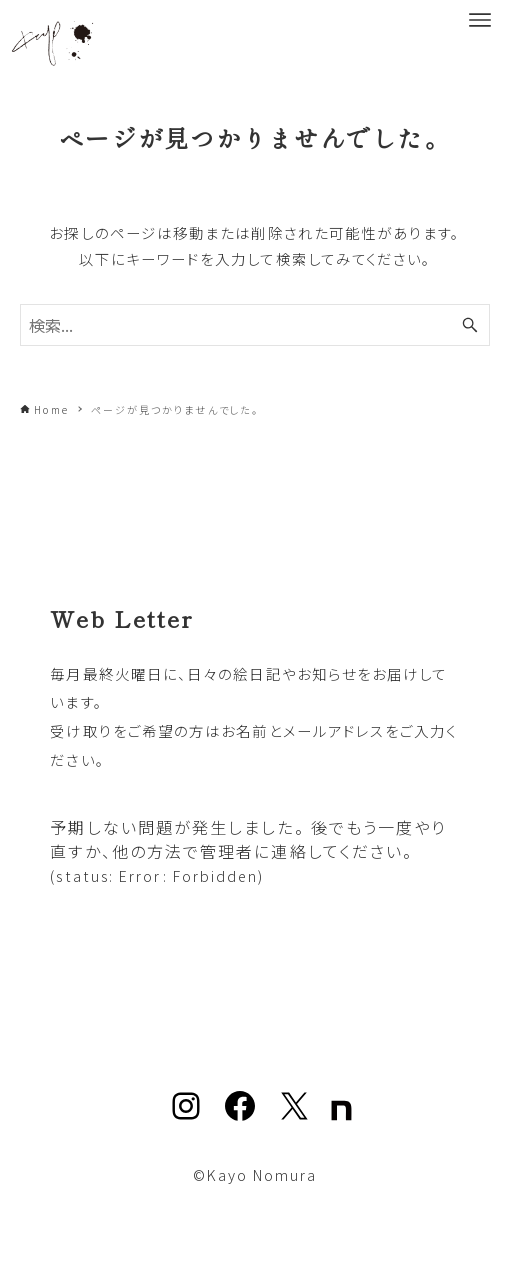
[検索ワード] (254, 325)
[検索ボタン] (470, 325)
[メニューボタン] (480, 20)
